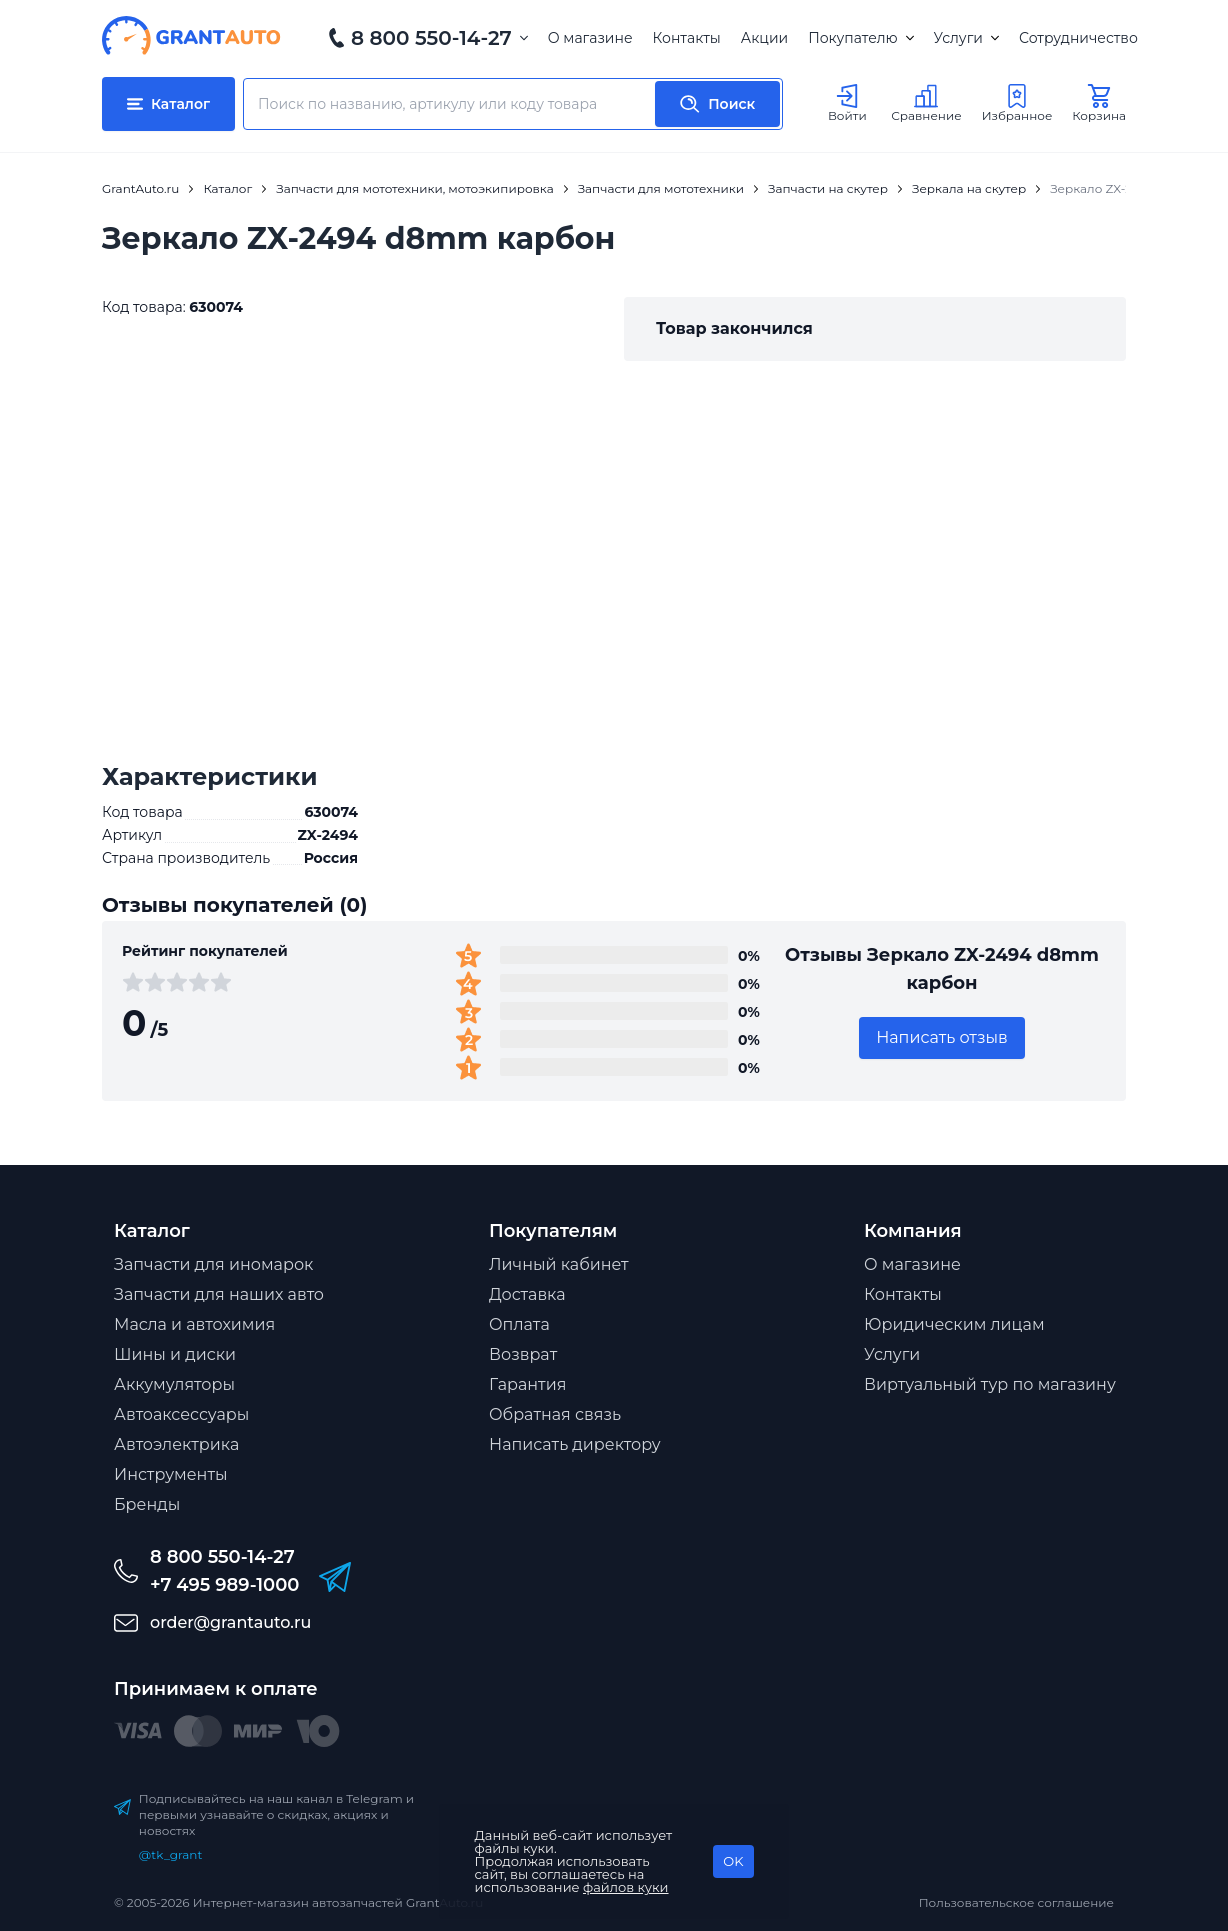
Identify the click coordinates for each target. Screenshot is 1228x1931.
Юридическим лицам (954, 1324)
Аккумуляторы (174, 1384)
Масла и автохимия (194, 1324)
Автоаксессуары (181, 1414)
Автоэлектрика (176, 1444)
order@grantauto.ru (230, 1622)
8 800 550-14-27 (431, 38)
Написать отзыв (942, 1037)
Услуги (966, 38)
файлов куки (626, 1887)
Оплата (519, 1324)
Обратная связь (555, 1414)
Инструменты (171, 1474)
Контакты (687, 38)
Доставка (527, 1294)
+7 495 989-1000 (224, 1585)
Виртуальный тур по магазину (990, 1384)
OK (733, 1861)
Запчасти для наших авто (219, 1294)
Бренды (147, 1504)
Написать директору (575, 1444)
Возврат (523, 1354)
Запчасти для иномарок (213, 1264)
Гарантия (527, 1384)
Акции (764, 38)
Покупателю (860, 38)
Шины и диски (175, 1354)
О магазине (590, 38)
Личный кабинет (559, 1264)
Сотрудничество (1078, 38)
